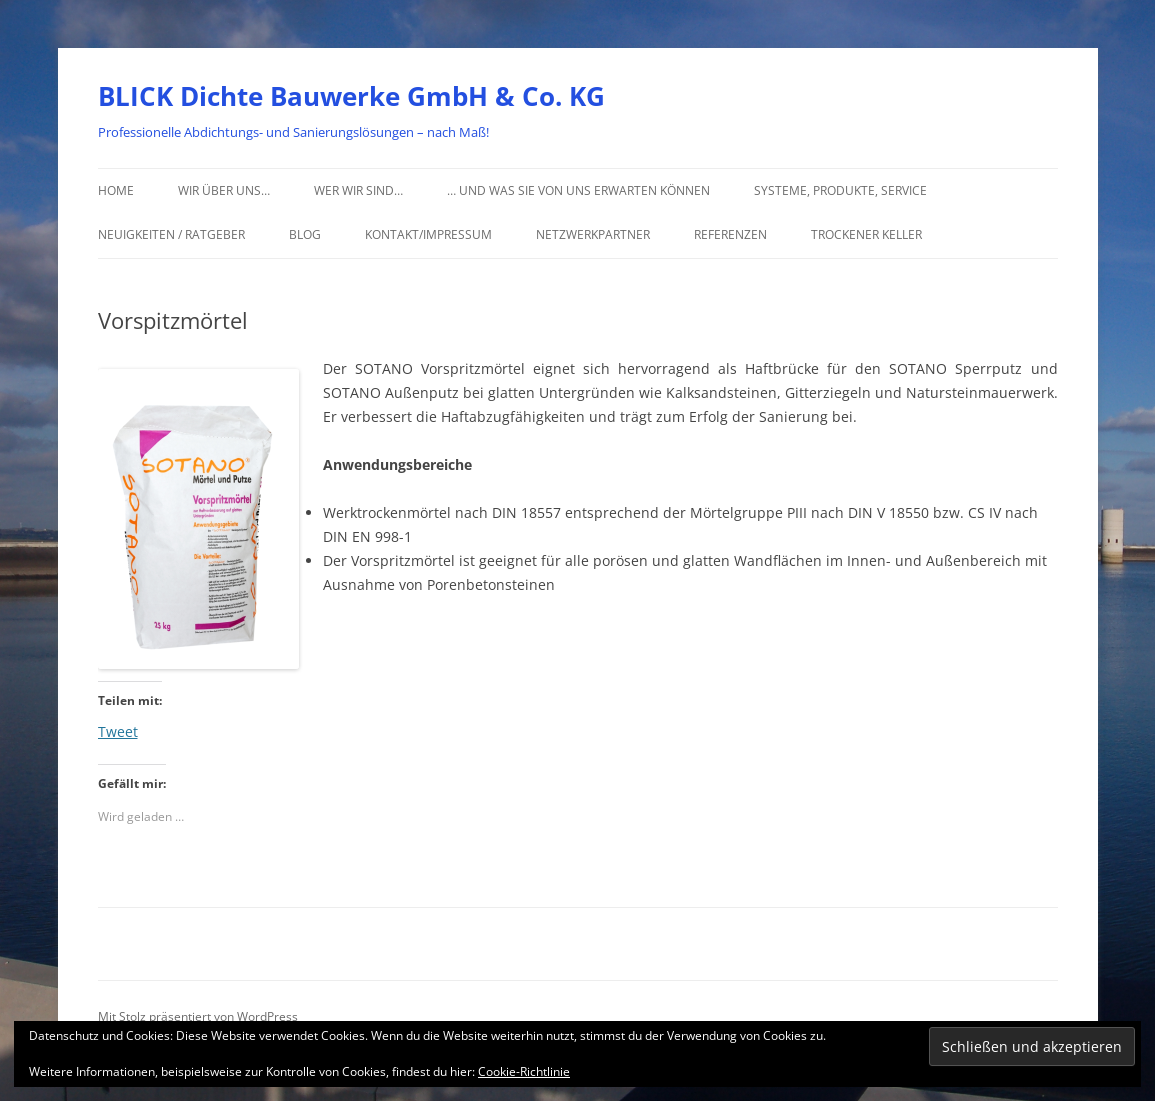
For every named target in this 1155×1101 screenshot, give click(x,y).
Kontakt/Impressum (428, 234)
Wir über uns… (224, 190)
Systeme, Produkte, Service (840, 190)
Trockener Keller (866, 234)
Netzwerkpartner (593, 234)
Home (116, 190)
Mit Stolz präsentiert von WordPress (198, 1016)
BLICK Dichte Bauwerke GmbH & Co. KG (351, 96)
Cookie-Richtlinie (524, 1071)
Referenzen (730, 234)
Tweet (118, 730)
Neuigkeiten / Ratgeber (171, 234)
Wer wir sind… (358, 190)
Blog (305, 234)
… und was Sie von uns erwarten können (578, 190)
